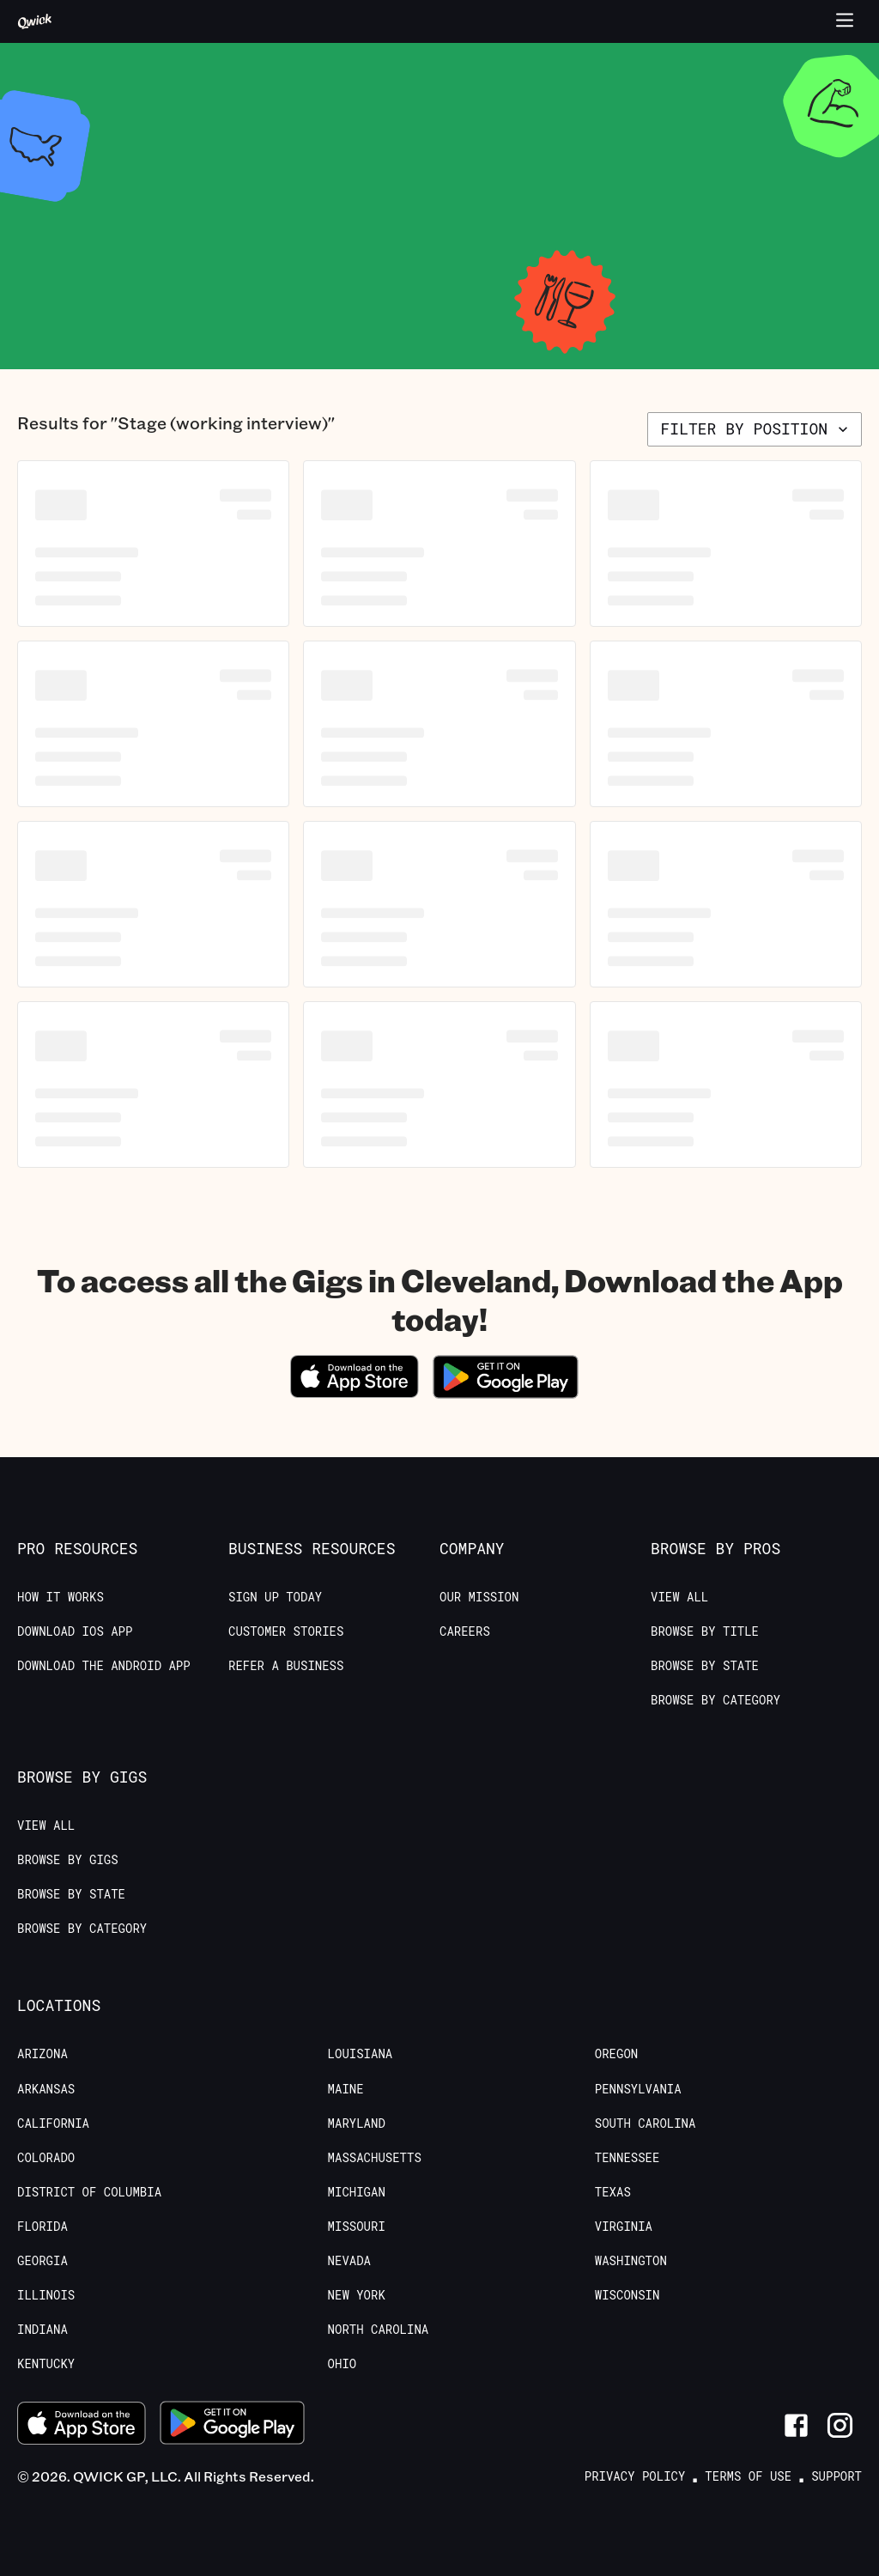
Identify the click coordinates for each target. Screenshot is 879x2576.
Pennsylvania (638, 2089)
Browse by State (705, 1666)
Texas (613, 2192)
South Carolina (645, 2123)
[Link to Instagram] (840, 2425)
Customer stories (285, 1631)
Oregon (616, 2054)
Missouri (356, 2226)
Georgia (42, 2261)
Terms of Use (748, 2476)
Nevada (349, 2261)
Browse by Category (715, 1700)
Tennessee (627, 2158)
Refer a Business (285, 1666)
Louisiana (360, 2054)
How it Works (60, 1597)
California (53, 2123)
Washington (631, 2261)
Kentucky (46, 2364)
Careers (465, 1631)
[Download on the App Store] (354, 1392)
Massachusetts (374, 2158)
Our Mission (479, 1597)
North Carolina (378, 2329)
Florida (42, 2226)
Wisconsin (627, 2295)
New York (356, 2295)
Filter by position (756, 428)
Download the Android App (104, 1666)
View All (679, 1597)
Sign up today (275, 1597)
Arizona (42, 2054)
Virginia (623, 2226)
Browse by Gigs (67, 1860)
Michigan (356, 2192)
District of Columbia (89, 2192)
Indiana (42, 2329)
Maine (346, 2089)
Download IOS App (74, 1631)
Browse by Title (705, 1631)
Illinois (46, 2295)
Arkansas (46, 2089)
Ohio (342, 2364)
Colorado (46, 2158)
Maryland (356, 2123)
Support (836, 2476)
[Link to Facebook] (796, 2425)
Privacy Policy (635, 2476)
